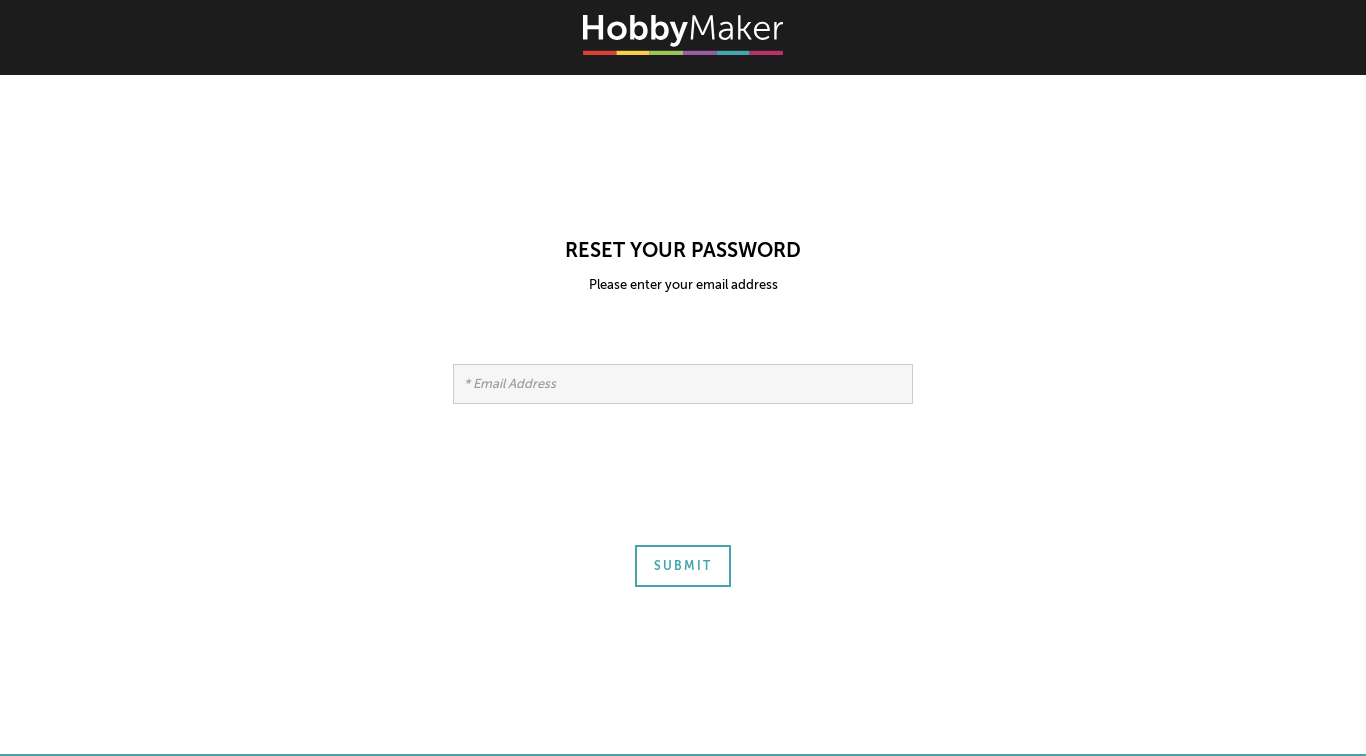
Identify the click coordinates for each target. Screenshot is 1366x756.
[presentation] (605, 486)
